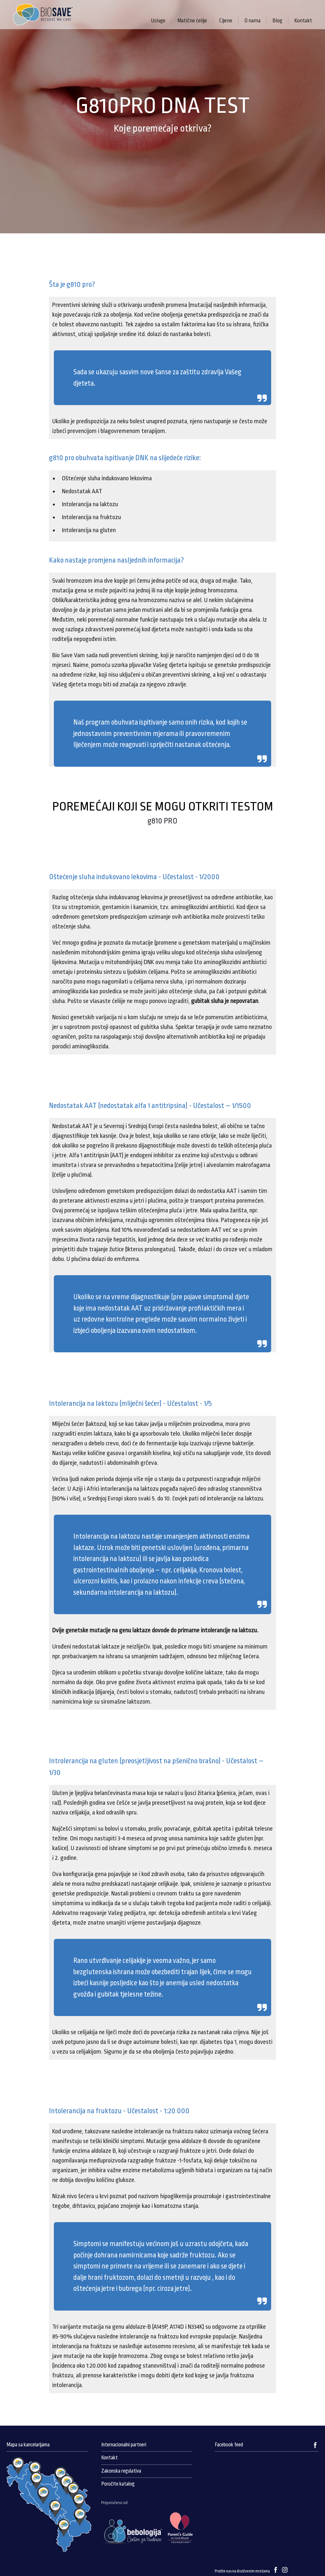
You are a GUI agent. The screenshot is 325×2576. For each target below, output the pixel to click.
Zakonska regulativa (121, 2471)
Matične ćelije (192, 20)
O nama (252, 20)
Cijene (225, 20)
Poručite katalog (118, 2484)
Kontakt (303, 20)
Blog (277, 20)
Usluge (158, 20)
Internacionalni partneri (123, 2445)
